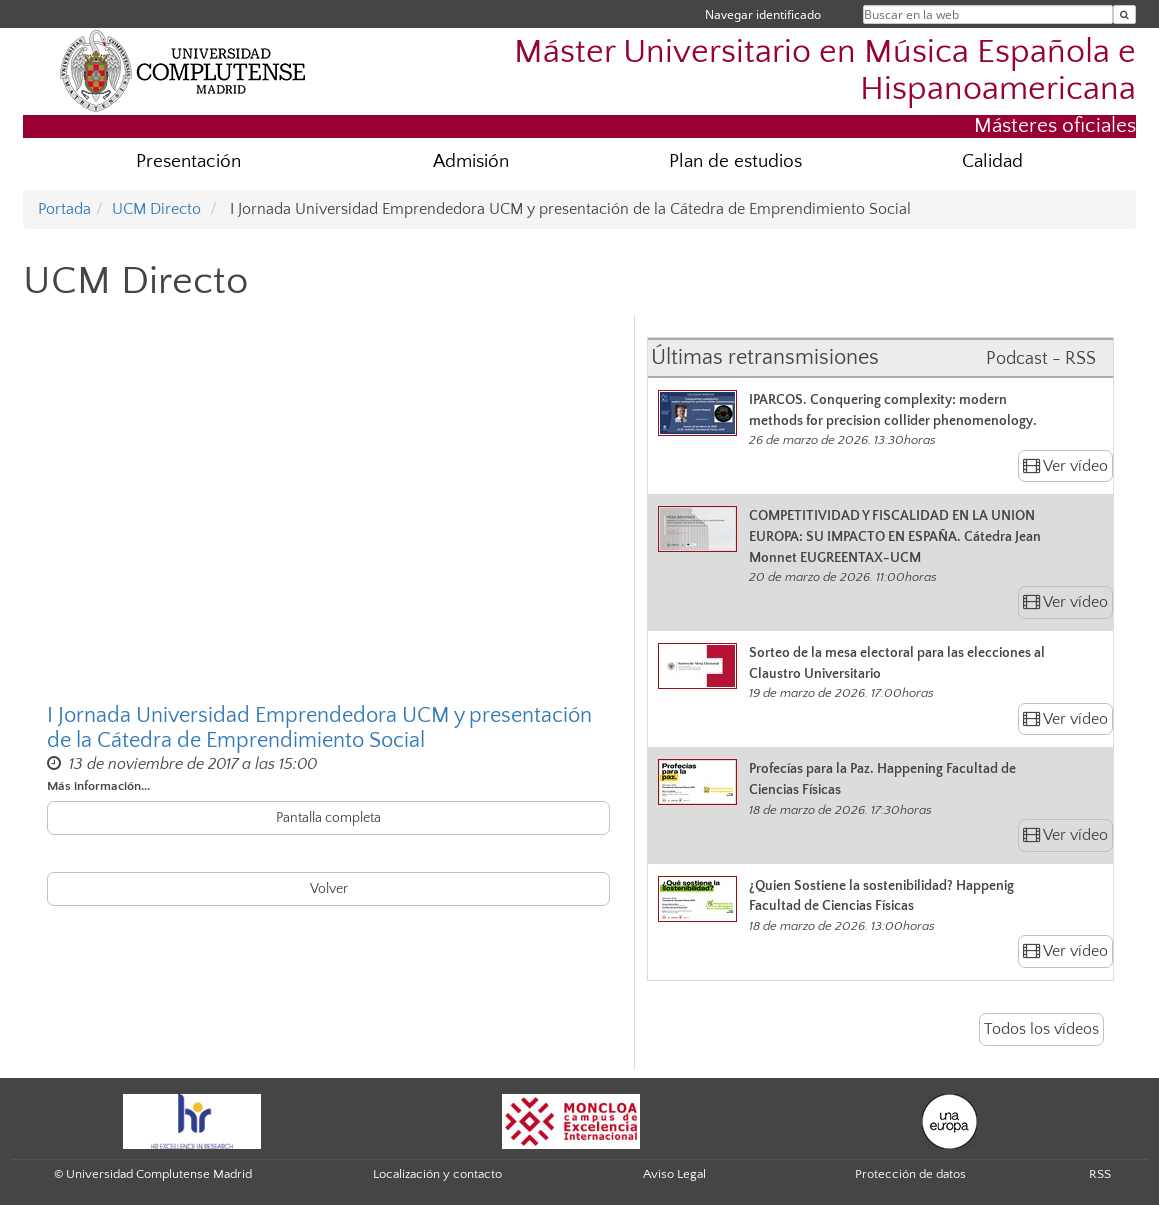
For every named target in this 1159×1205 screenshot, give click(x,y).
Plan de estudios (735, 161)
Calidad (992, 161)
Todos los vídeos (1041, 1029)
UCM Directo (156, 209)
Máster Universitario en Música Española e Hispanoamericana (825, 71)
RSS (1100, 1174)
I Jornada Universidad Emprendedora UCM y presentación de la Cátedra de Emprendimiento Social (319, 728)
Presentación (188, 161)
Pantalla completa (328, 818)
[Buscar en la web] (1124, 14)
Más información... (98, 786)
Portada (64, 209)
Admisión (471, 161)
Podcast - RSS (1041, 359)
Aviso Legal (674, 1174)
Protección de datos (910, 1174)
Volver (329, 889)
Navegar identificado (763, 14)
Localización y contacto (437, 1174)
